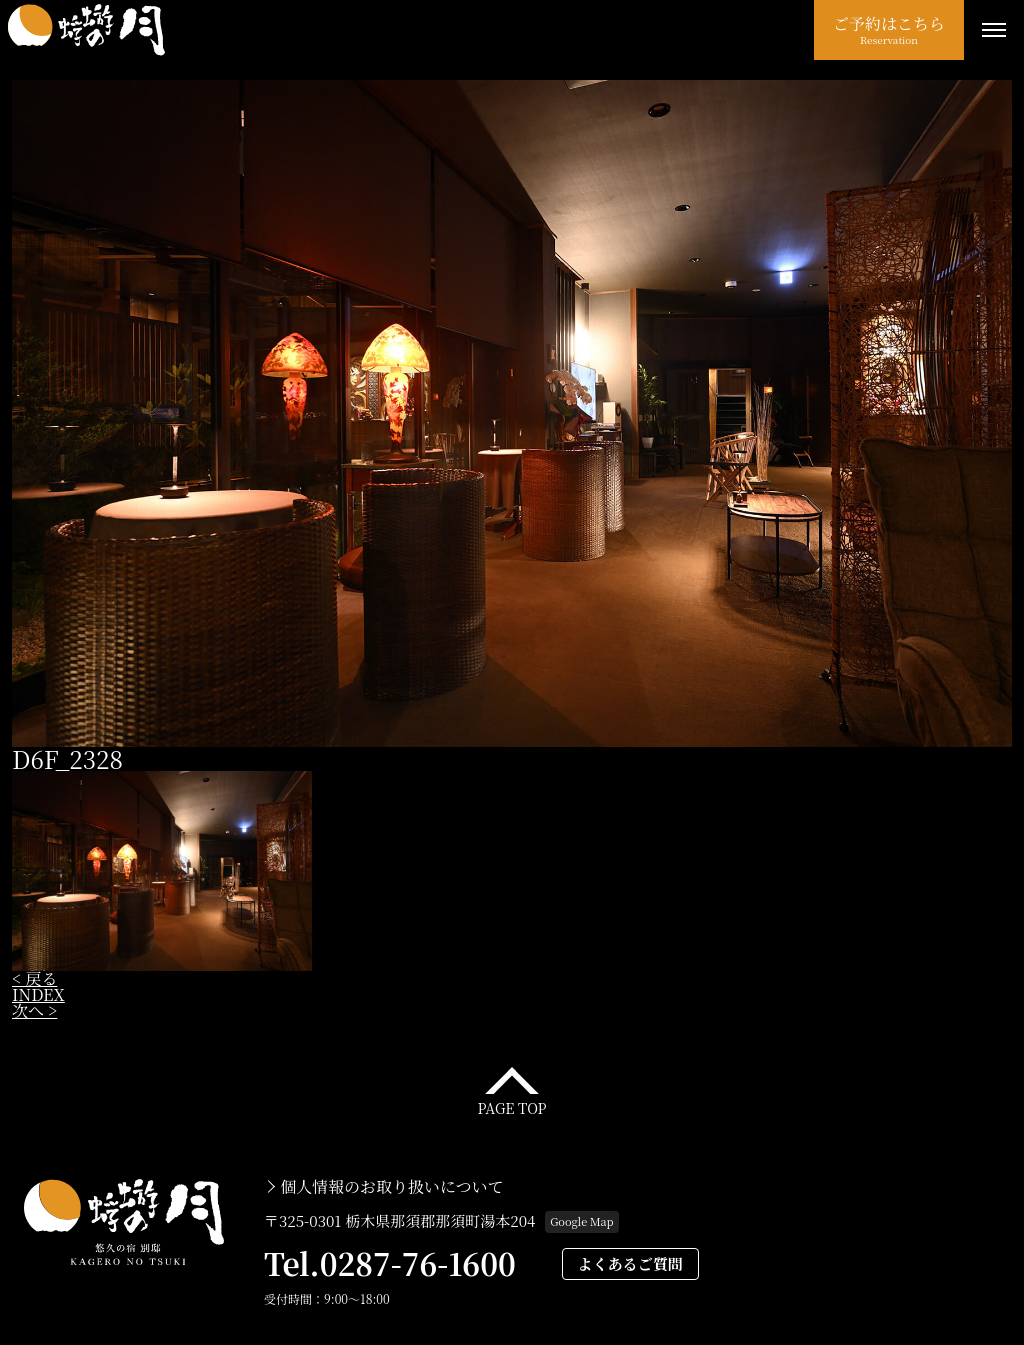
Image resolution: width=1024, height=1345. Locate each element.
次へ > (34, 1010)
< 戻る (34, 978)
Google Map (581, 1221)
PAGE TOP (511, 1106)
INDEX (38, 994)
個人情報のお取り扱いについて (392, 1187)
